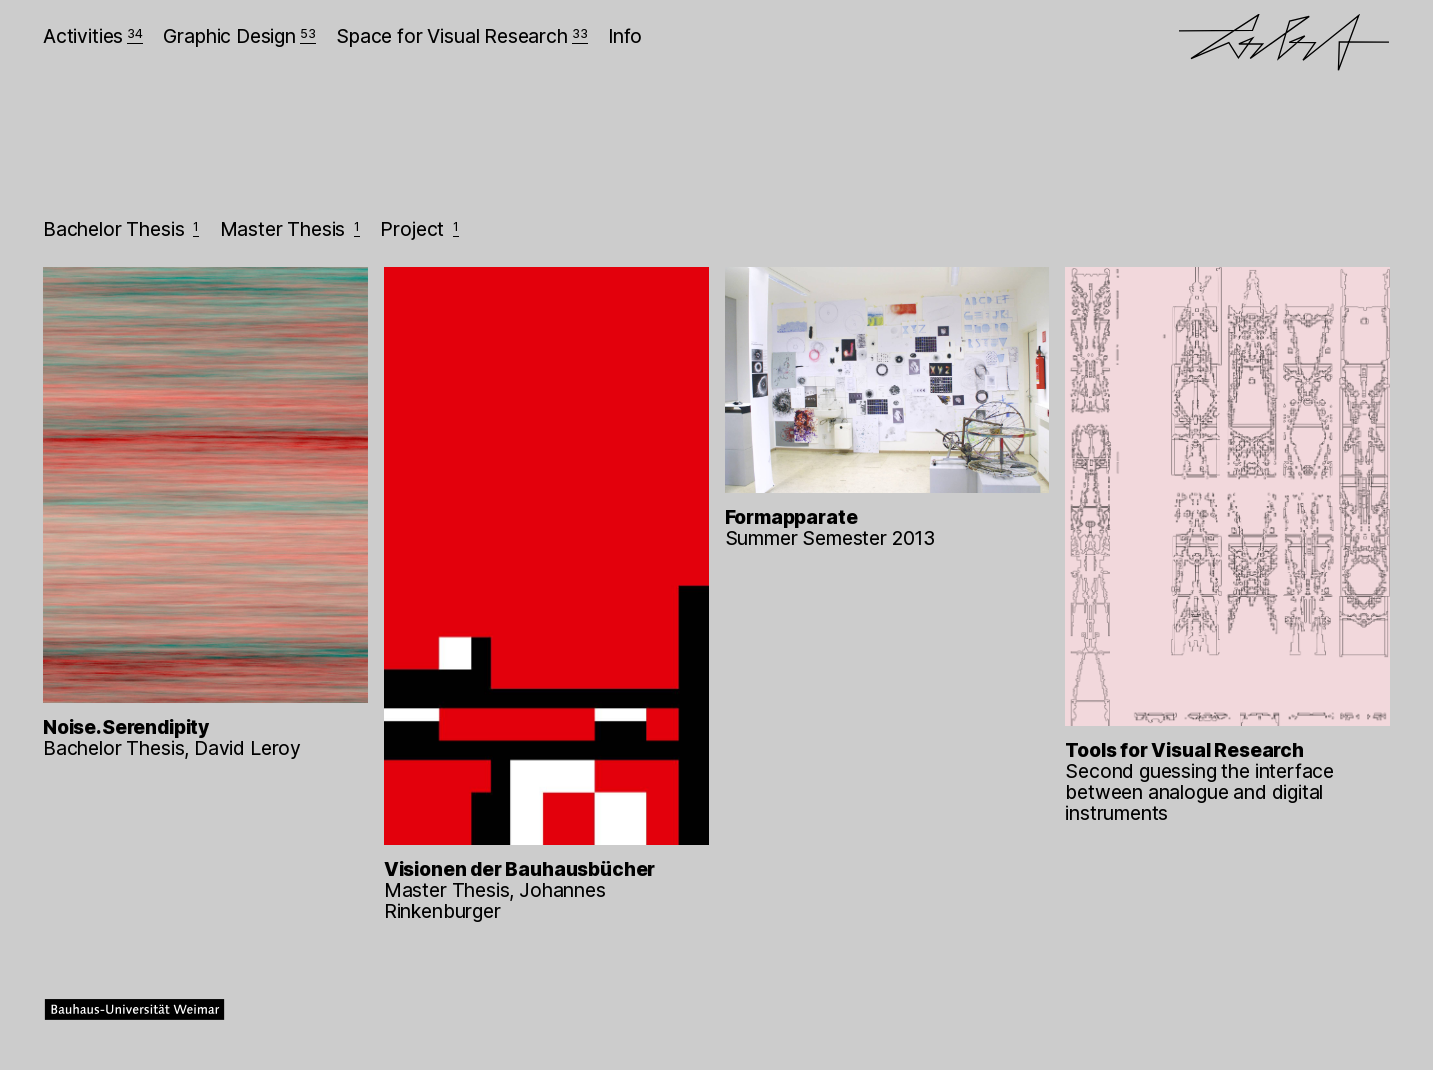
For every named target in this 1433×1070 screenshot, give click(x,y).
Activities (93, 36)
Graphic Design (239, 36)
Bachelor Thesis (121, 229)
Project (419, 229)
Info (625, 36)
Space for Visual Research (461, 36)
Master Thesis (290, 229)
